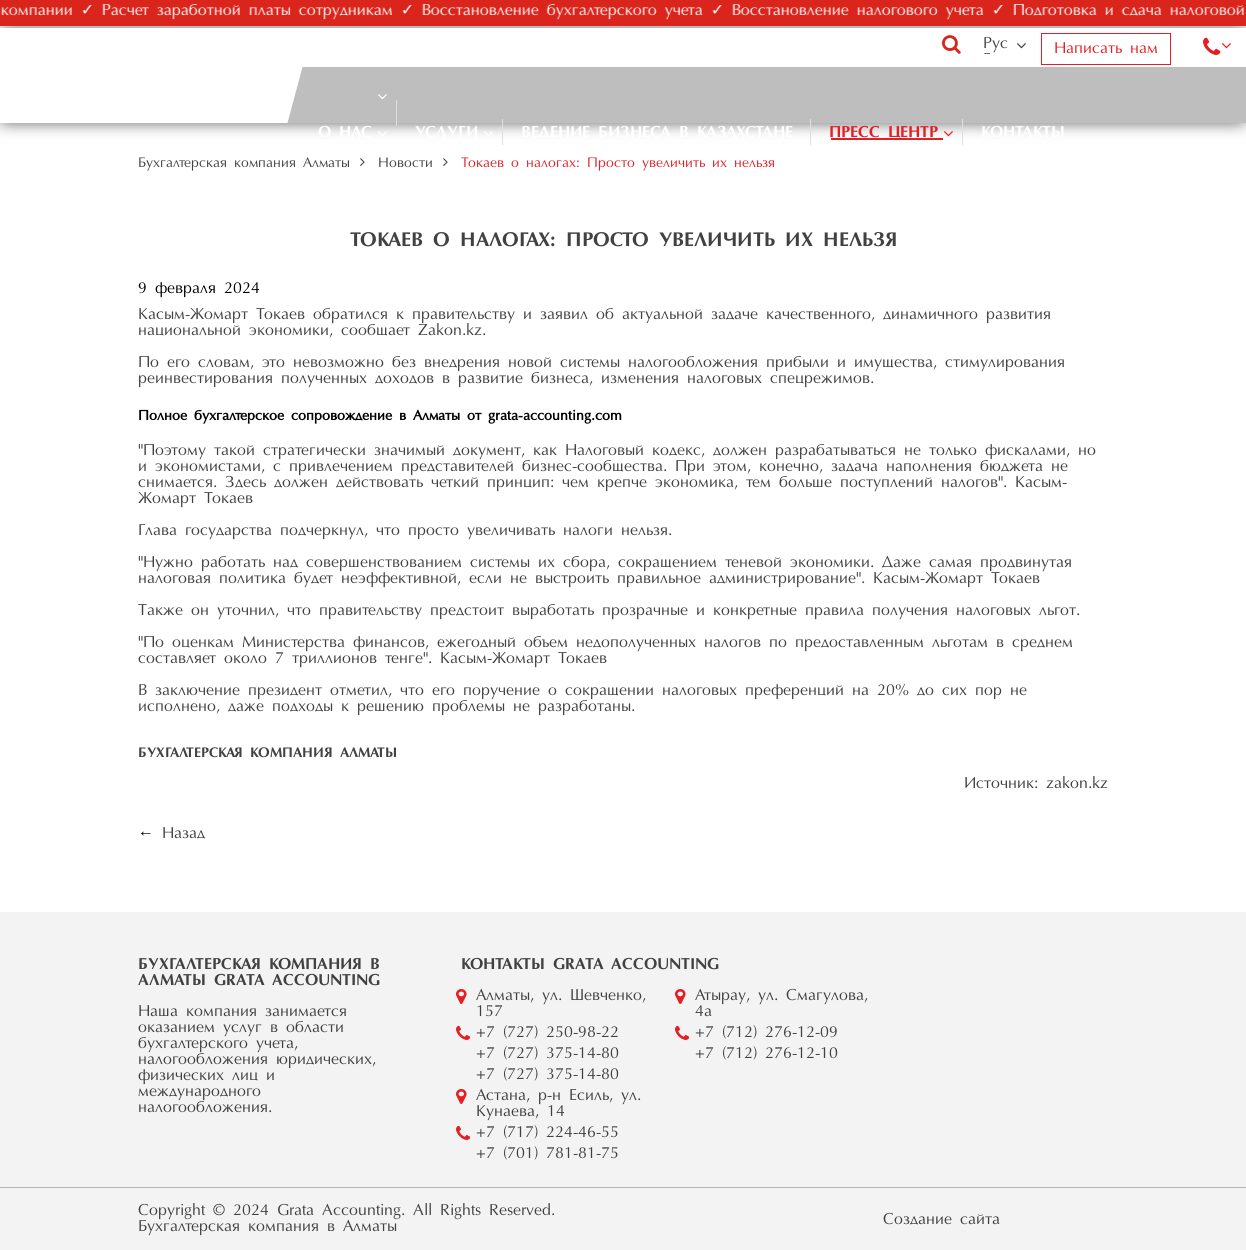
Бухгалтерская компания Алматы (244, 164)
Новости (405, 164)
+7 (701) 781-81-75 (547, 1154)
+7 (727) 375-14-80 (547, 1054)
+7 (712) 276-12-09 (766, 1033)
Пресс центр (883, 133)
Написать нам (1106, 49)
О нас (345, 133)
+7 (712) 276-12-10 (766, 1054)
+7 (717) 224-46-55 (547, 1133)
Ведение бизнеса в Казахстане (657, 133)
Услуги (446, 133)
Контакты (1023, 133)
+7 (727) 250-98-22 (547, 1033)
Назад (183, 834)
